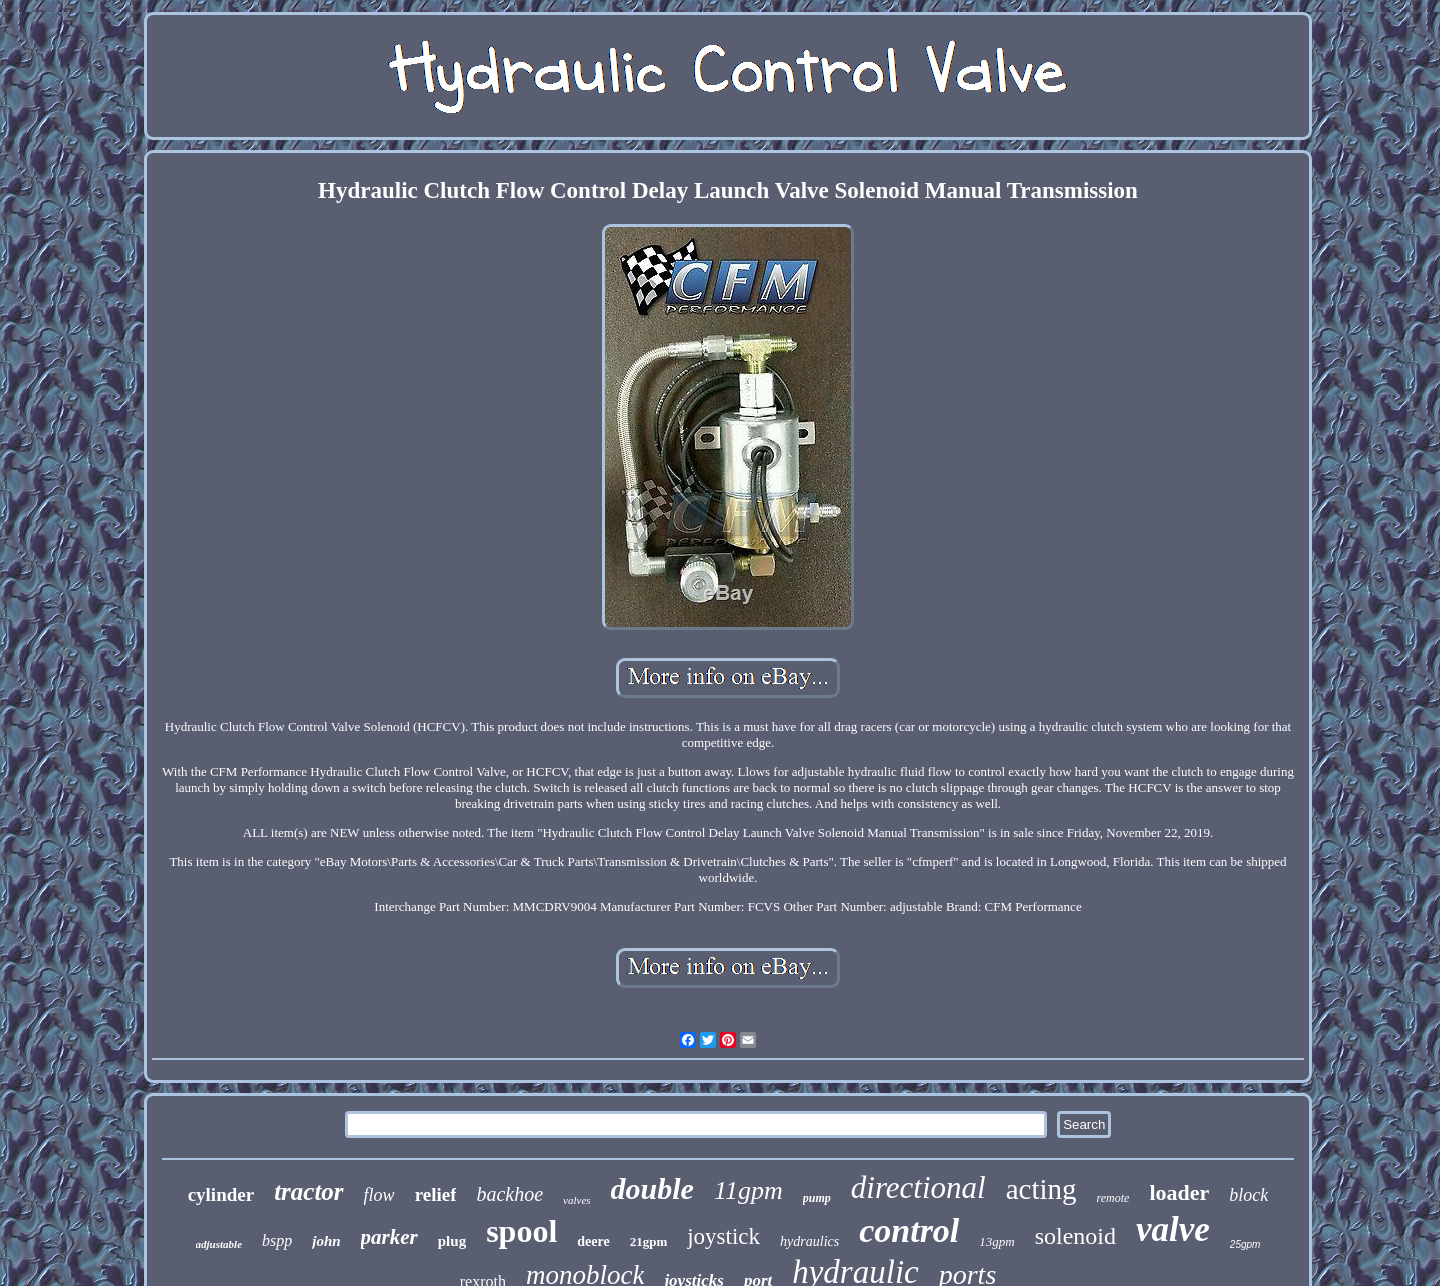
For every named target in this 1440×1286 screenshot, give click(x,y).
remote (1113, 1198)
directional (918, 1187)
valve (1173, 1229)
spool (521, 1231)
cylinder (221, 1194)
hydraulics (809, 1241)
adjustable (219, 1244)
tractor (308, 1191)
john (326, 1241)
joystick (723, 1236)
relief (436, 1194)
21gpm (649, 1241)
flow (379, 1195)
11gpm (748, 1190)
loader (1179, 1192)
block (1248, 1195)
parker (389, 1237)
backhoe (509, 1194)
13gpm (996, 1241)
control (909, 1230)
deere (593, 1241)
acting (1041, 1189)
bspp (277, 1240)
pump (817, 1198)
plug (452, 1241)
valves (576, 1200)
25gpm (1245, 1244)
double (652, 1188)
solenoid (1075, 1236)
